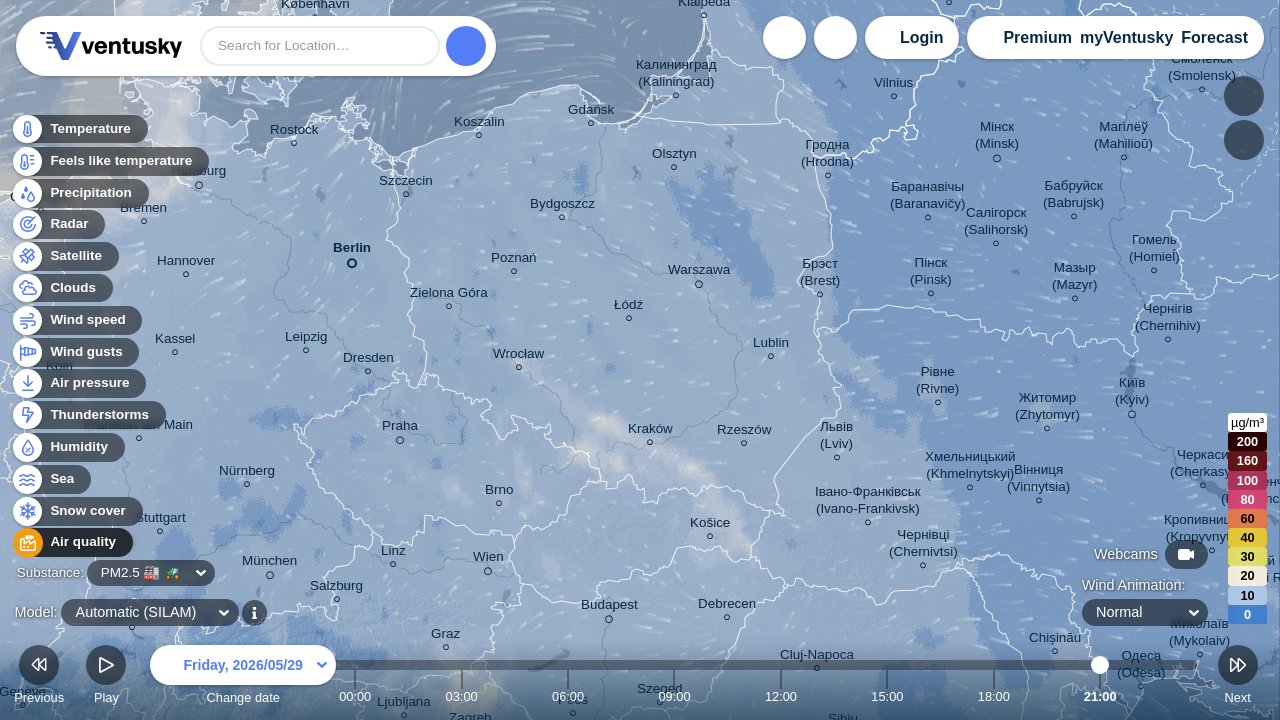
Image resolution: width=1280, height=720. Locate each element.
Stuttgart (160, 520)
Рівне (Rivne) (937, 383)
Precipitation (79, 193)
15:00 (887, 696)
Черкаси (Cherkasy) (1203, 466)
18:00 (994, 696)
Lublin (771, 345)
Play (106, 677)
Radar (58, 224)
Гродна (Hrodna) (827, 156)
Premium (1037, 37)
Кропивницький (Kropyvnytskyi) (1211, 531)
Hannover (186, 263)
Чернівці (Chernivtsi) (923, 546)
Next (1238, 677)
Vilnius (893, 85)
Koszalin (479, 124)
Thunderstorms (88, 415)
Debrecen (727, 606)
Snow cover (76, 511)
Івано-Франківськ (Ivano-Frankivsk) (868, 503)
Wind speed (76, 320)
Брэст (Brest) (820, 275)
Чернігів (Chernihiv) (1168, 320)
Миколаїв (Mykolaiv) (1199, 635)
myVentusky (1126, 37)
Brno (499, 492)
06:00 (568, 696)
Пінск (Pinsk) (931, 274)
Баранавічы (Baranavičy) (927, 198)
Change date (243, 677)
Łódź (628, 307)
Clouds (61, 288)
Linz (393, 553)
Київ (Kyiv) (1132, 394)
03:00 (462, 696)
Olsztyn (674, 156)
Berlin (352, 251)
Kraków (650, 431)
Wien (488, 560)
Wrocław (518, 356)
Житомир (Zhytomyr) (1047, 409)
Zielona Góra (449, 295)
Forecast (1214, 37)
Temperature (79, 129)
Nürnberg (247, 473)
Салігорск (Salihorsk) (996, 224)
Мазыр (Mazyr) (1075, 279)
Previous (39, 677)
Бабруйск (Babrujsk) (1073, 197)
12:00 (781, 696)
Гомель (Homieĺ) (1154, 251)
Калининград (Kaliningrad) (676, 76)
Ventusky (108, 46)
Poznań (514, 260)
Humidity (67, 447)
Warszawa (699, 273)
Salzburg (336, 588)
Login (922, 37)
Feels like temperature (109, 161)
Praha (400, 429)
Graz (445, 636)
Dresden (368, 360)
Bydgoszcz (562, 206)
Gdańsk (591, 112)
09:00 (674, 696)
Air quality (71, 542)
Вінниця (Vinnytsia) (1038, 481)
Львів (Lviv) (836, 438)
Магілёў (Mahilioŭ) (1123, 138)
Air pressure (78, 383)
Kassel (175, 341)
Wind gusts (75, 352)
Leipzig (306, 339)
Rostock (294, 132)
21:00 (1100, 696)
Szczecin (406, 183)
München (269, 564)
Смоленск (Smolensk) (1202, 70)
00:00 (355, 696)
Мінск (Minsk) (997, 138)
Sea (50, 479)
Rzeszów (744, 432)
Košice (710, 525)
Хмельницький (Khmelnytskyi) (970, 468)
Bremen (143, 210)
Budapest (609, 608)
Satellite (64, 256)
